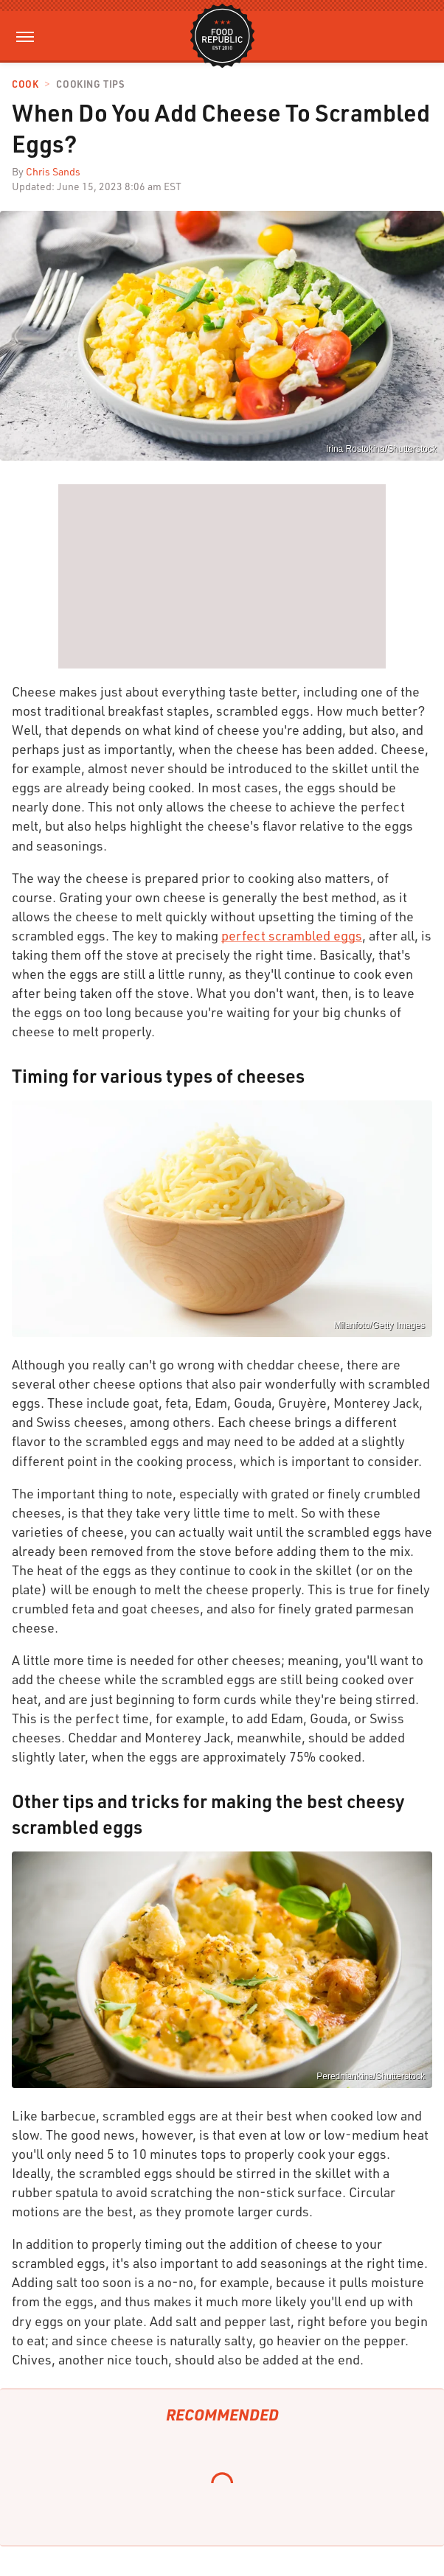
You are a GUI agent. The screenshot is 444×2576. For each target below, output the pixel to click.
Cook (25, 84)
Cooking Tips (90, 84)
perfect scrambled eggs (291, 935)
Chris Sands (53, 171)
